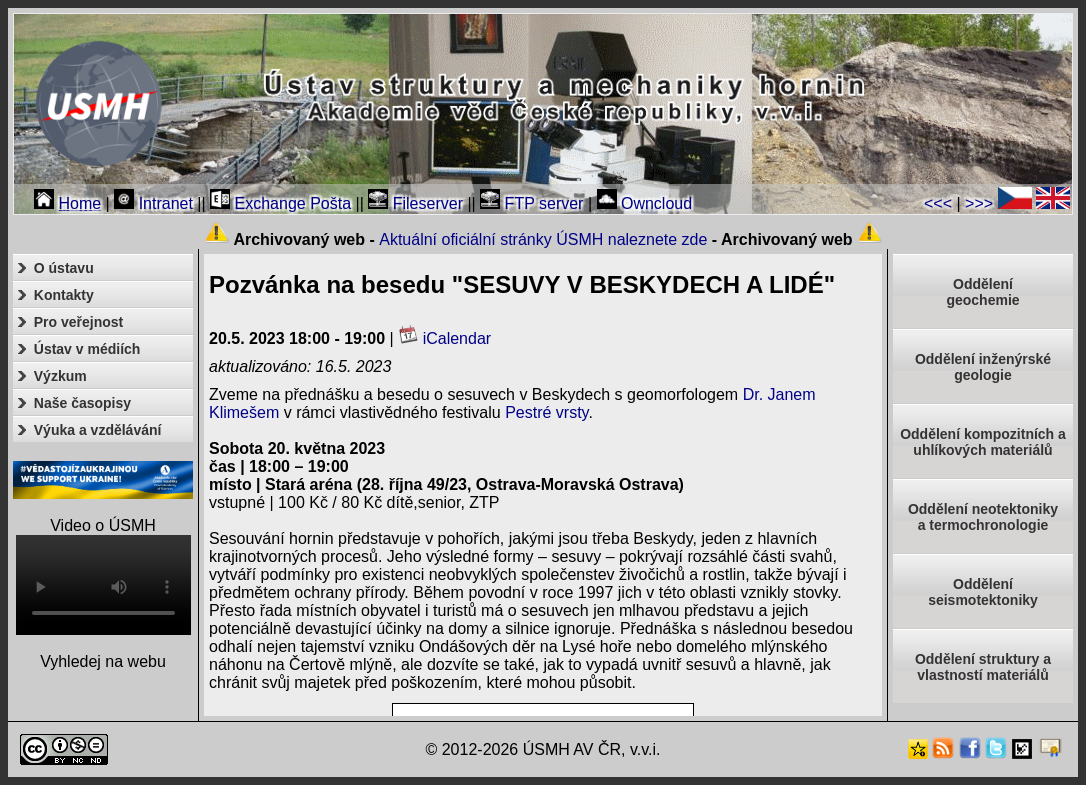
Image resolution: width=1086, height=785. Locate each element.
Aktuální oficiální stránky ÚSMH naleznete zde (543, 239)
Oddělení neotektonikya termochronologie (983, 517)
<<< (938, 203)
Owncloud (645, 203)
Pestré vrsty (546, 412)
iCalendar (444, 338)
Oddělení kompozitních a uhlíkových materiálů (983, 442)
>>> (979, 203)
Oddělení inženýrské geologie (983, 367)
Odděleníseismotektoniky (983, 592)
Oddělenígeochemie (982, 292)
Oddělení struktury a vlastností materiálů (983, 667)
